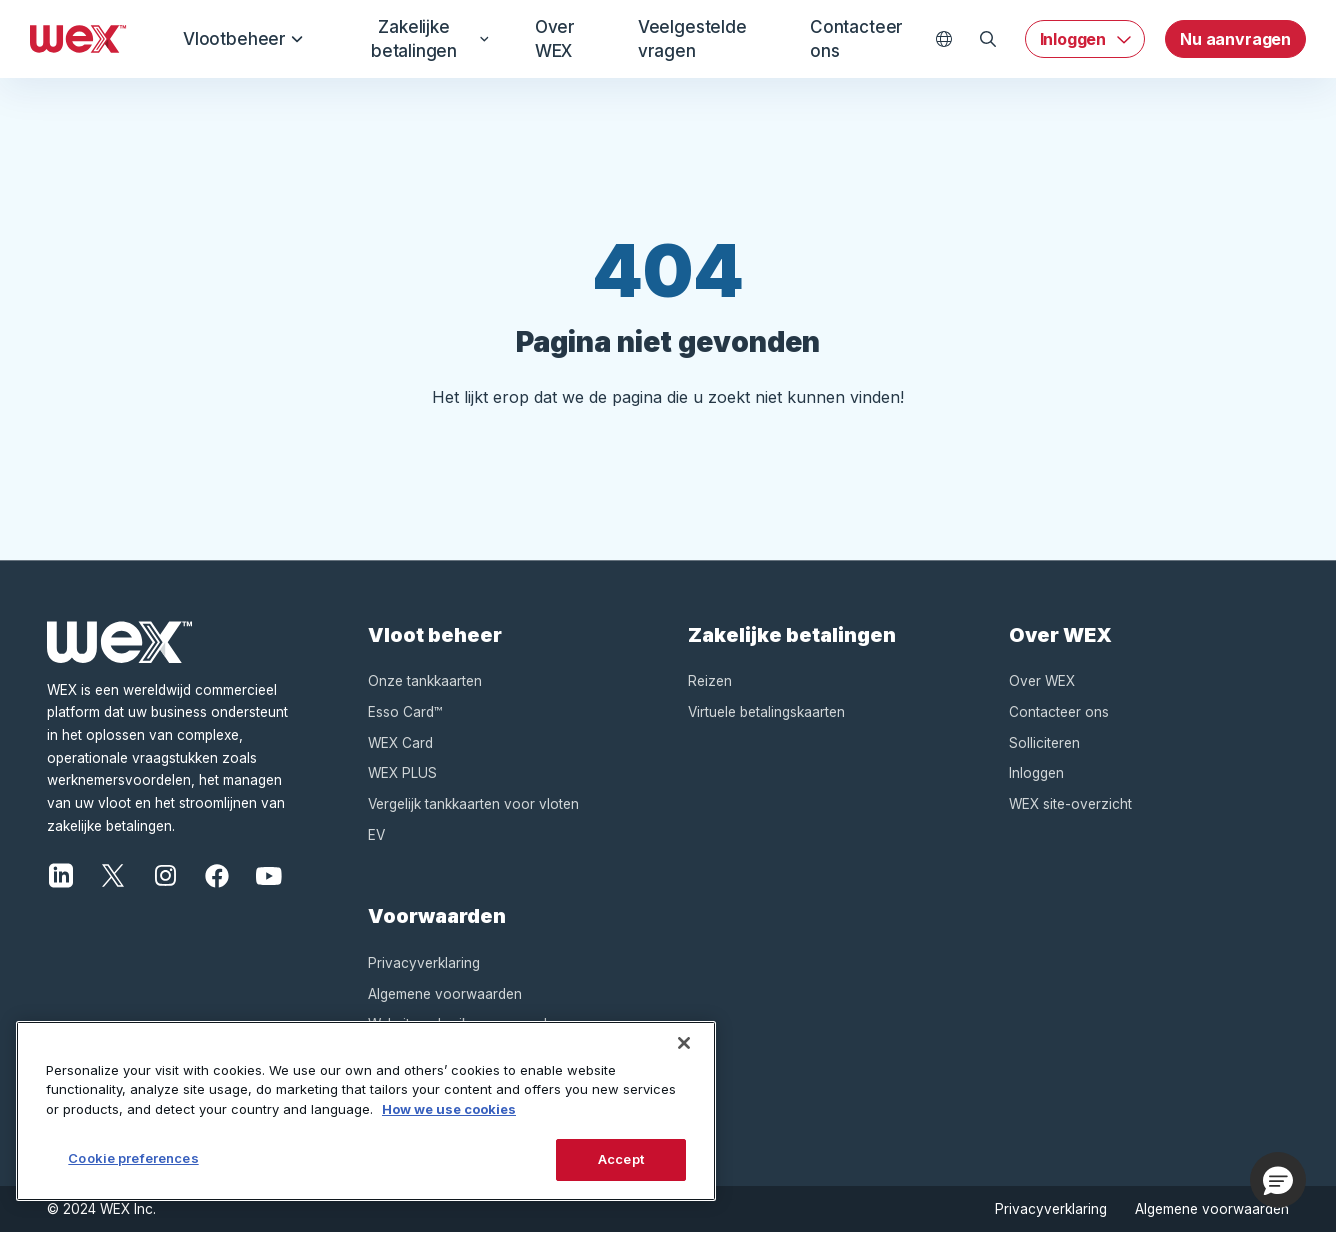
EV (376, 835)
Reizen (710, 681)
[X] (113, 874)
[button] (1278, 1180)
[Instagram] (165, 874)
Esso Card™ (405, 712)
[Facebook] (217, 874)
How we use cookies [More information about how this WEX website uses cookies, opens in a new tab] (449, 1109)
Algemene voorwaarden (445, 994)
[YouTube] (269, 874)
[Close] (684, 1043)
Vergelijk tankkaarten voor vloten (473, 804)
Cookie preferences (133, 1158)
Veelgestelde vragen (692, 39)
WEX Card (400, 743)
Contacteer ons (856, 39)
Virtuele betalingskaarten (766, 712)
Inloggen (1073, 39)
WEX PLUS (402, 773)
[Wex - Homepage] (78, 39)
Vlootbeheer (244, 39)
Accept (621, 1159)
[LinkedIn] (61, 874)
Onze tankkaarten (425, 681)
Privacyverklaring (424, 963)
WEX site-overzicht (1070, 804)
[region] (366, 1111)
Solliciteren (1044, 743)
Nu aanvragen (1235, 39)
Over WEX (553, 39)
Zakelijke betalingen (426, 39)
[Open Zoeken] (988, 39)
